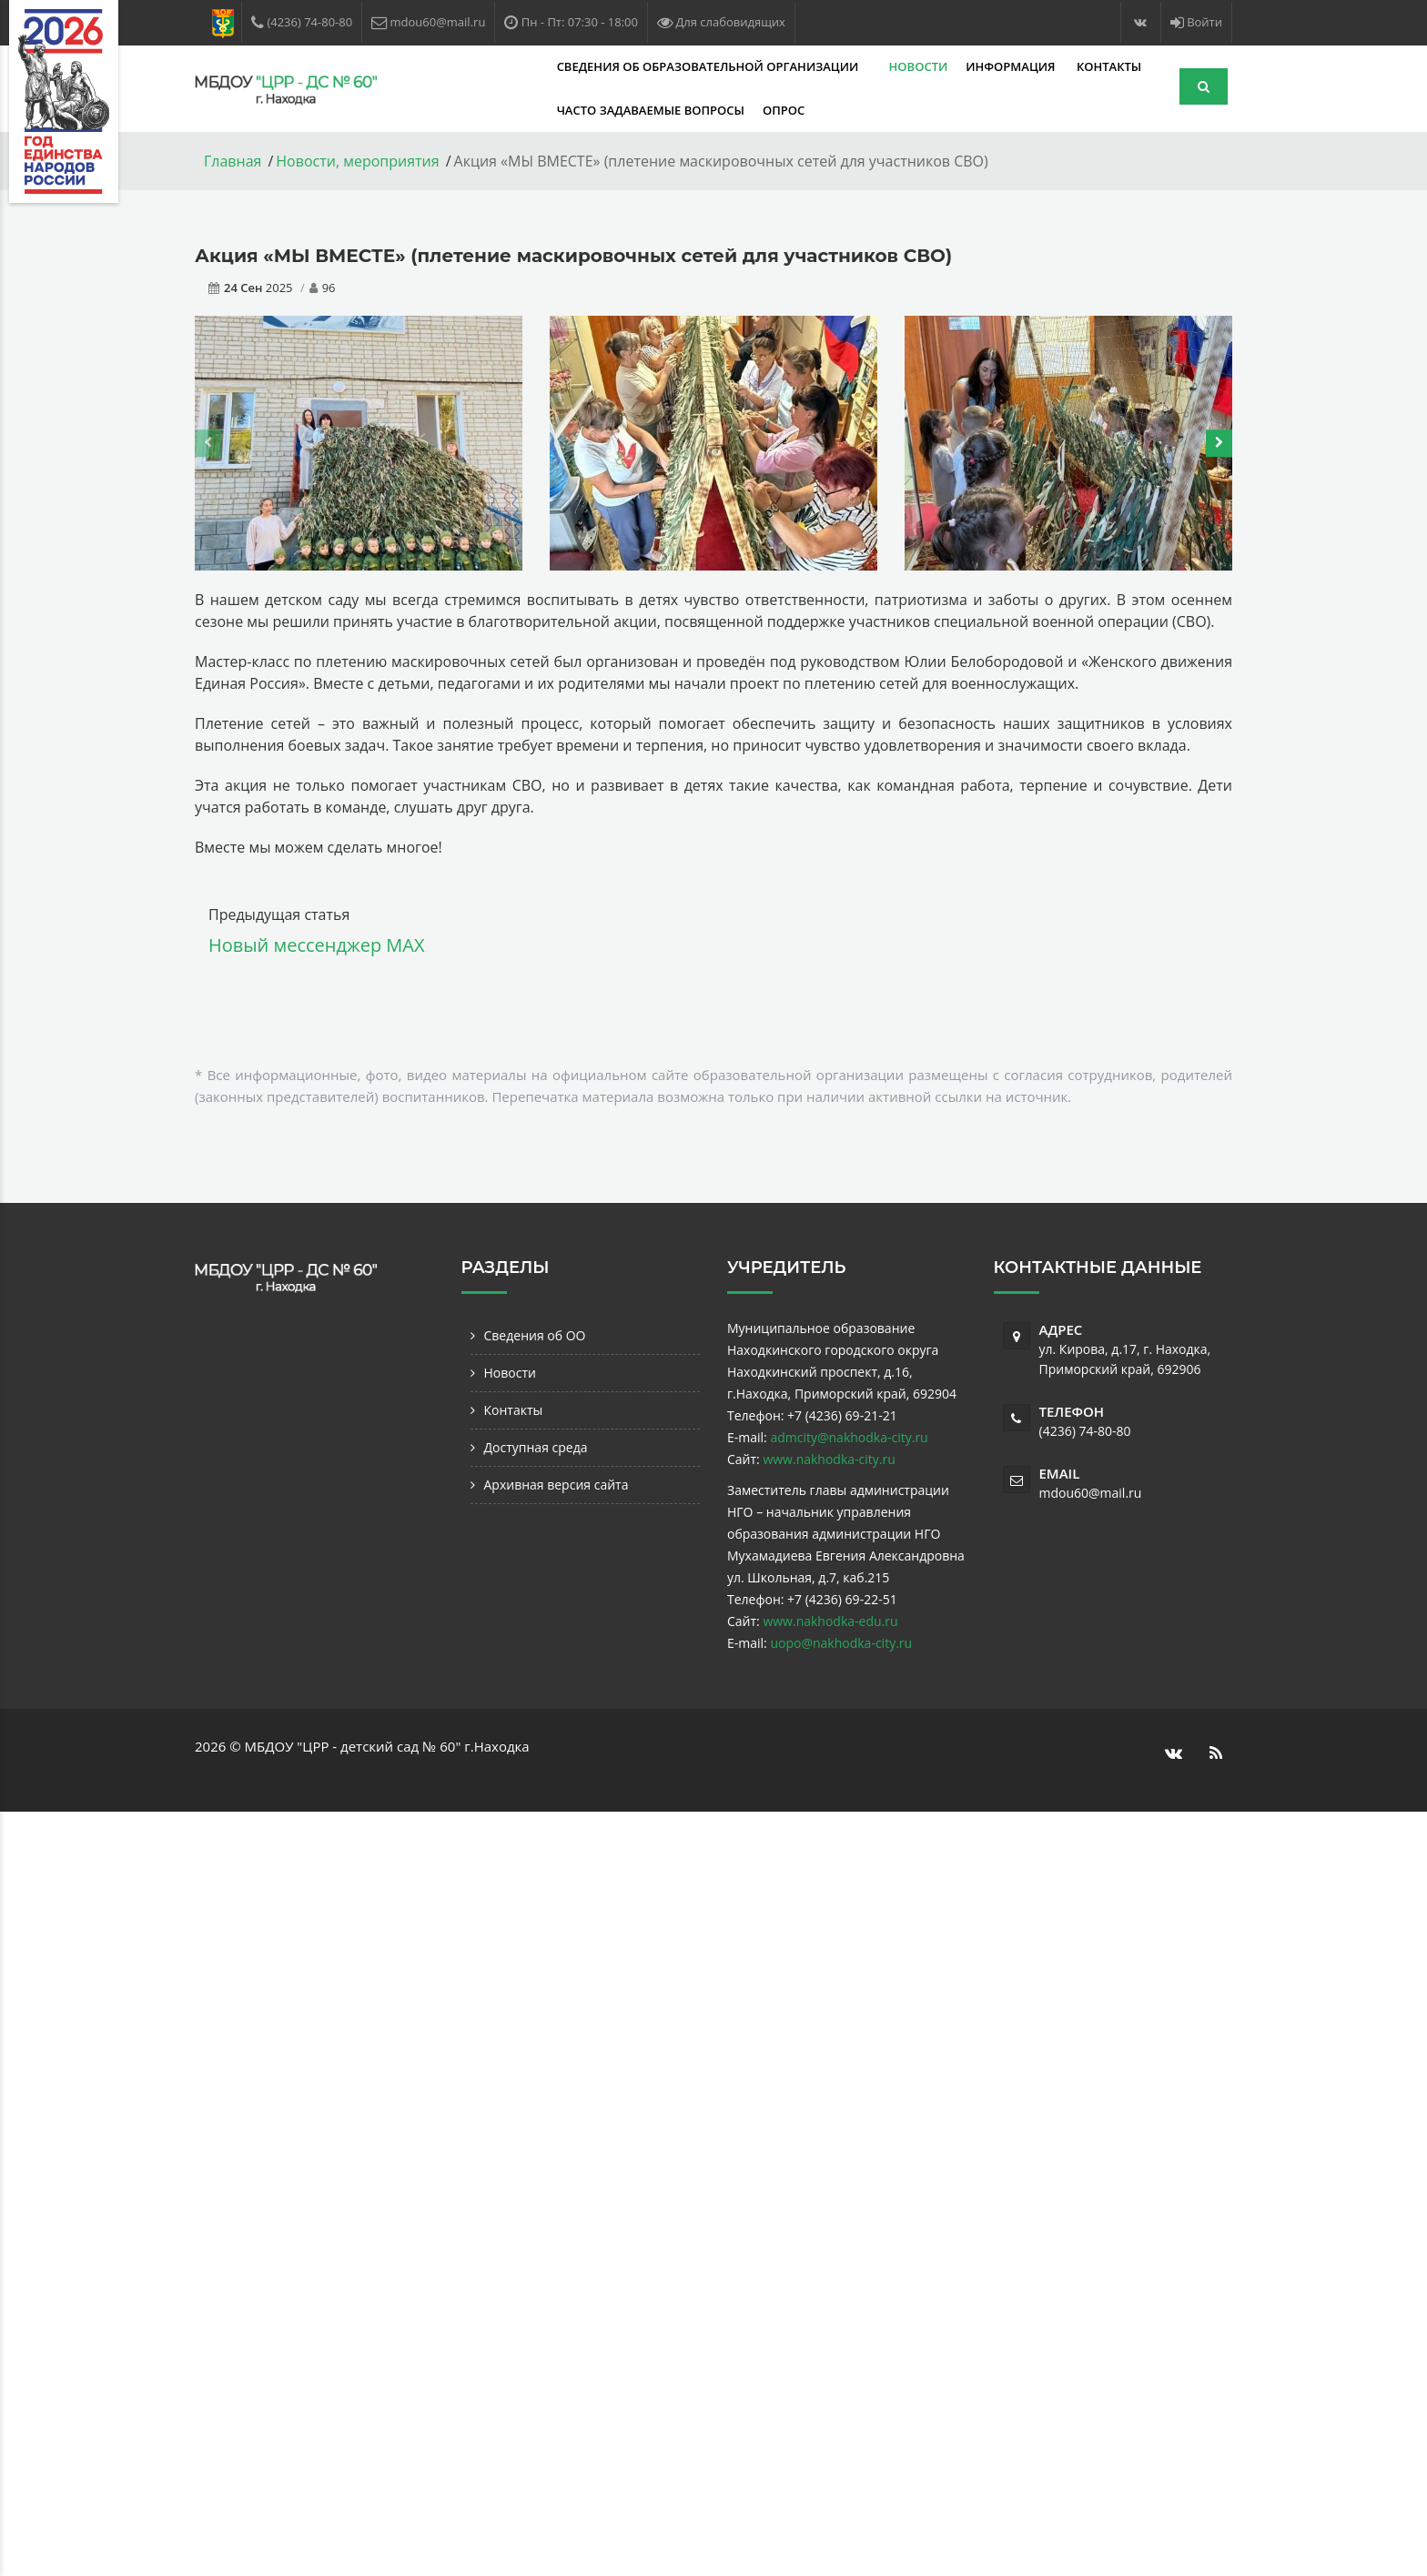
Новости (775, 66)
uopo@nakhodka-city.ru (841, 1643)
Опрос (640, 110)
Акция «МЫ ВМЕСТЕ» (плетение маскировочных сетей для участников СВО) (573, 256)
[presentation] (208, 443)
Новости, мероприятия (357, 161)
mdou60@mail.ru (1090, 1492)
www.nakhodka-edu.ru (830, 1621)
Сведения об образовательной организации (565, 66)
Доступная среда (536, 1447)
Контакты (965, 66)
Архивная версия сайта (556, 1484)
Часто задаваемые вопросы (507, 110)
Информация (869, 66)
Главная (232, 161)
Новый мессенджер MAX (316, 945)
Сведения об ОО (535, 1335)
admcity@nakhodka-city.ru (848, 1437)
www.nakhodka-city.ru (829, 1459)
